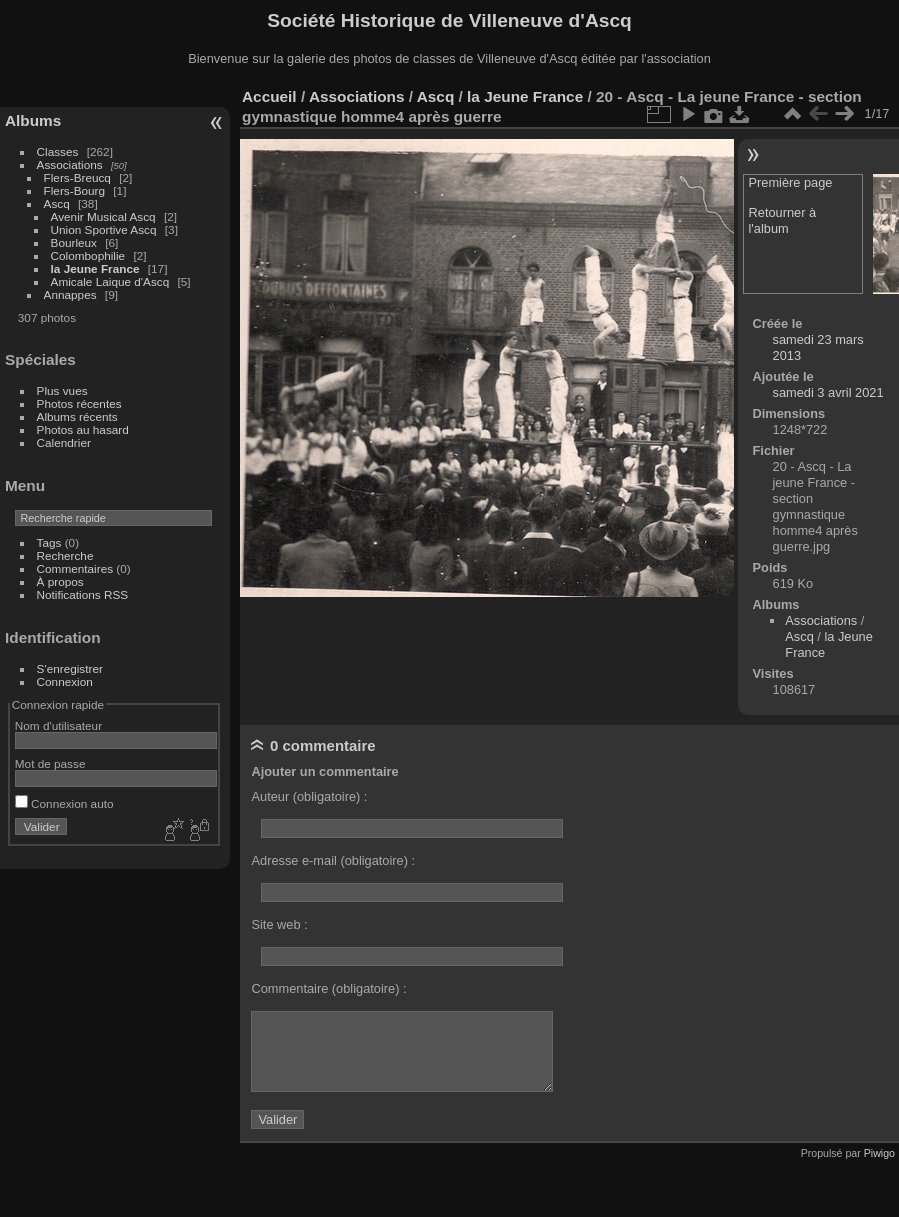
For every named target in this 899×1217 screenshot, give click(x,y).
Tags (49, 542)
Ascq (57, 203)
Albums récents (77, 416)
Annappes (70, 294)
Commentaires (75, 568)
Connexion (65, 681)
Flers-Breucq (77, 177)
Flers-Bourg (74, 190)
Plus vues (62, 390)
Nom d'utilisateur (58, 725)
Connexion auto (64, 803)
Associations (70, 164)
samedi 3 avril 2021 (828, 392)
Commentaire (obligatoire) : (328, 988)
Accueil (269, 96)
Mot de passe (50, 763)
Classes (58, 151)
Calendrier (64, 442)
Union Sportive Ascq (104, 229)
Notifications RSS (83, 594)
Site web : (279, 924)
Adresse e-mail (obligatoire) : (333, 860)
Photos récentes (79, 403)
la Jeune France (95, 268)
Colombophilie (88, 255)
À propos (60, 581)
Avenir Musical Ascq (103, 216)
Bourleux (74, 242)
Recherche (65, 555)
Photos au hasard (83, 429)
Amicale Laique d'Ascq (110, 281)
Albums (33, 120)
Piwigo (879, 1153)
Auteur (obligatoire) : (309, 796)
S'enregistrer (70, 668)
